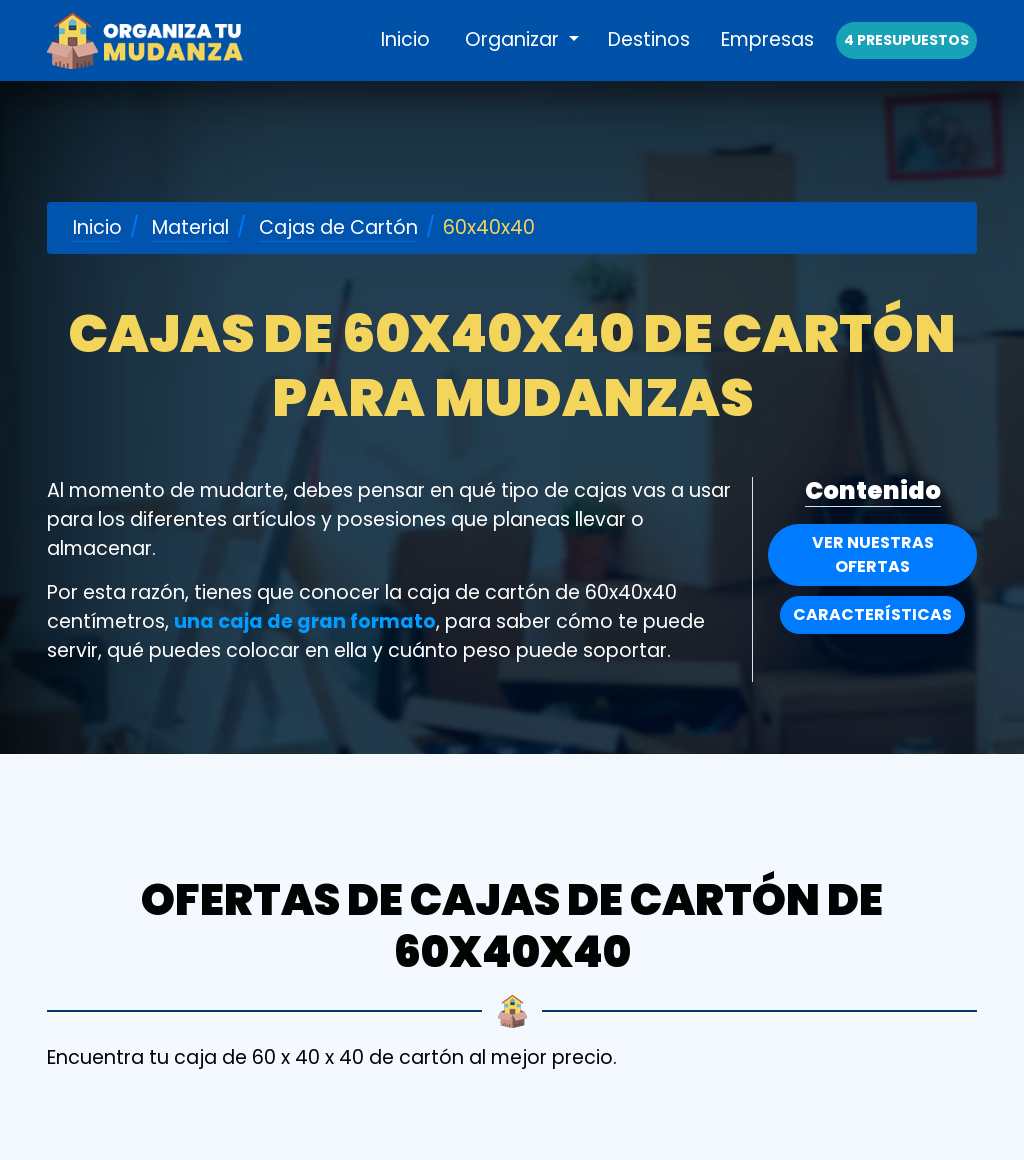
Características (872, 614)
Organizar (514, 61)
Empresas (767, 61)
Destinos (649, 61)
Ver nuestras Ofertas (873, 554)
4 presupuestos (906, 62)
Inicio (405, 61)
